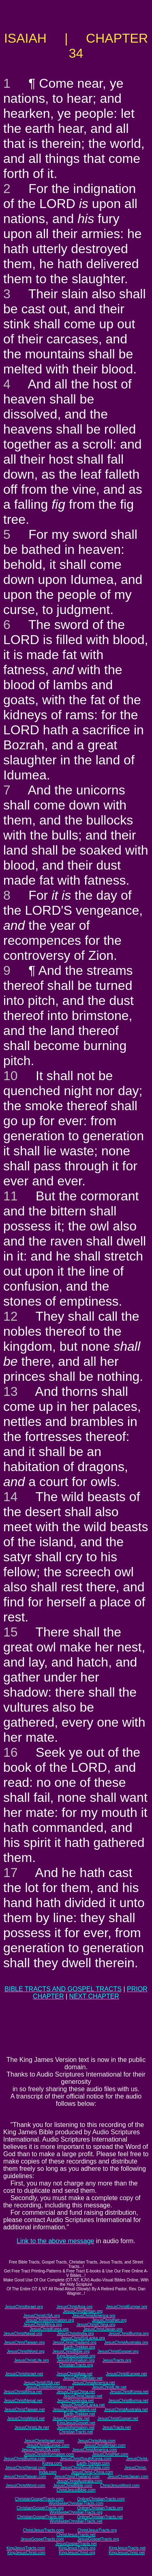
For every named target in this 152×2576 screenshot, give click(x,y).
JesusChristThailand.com (76, 2476)
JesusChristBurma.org (129, 2333)
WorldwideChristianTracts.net (75, 2521)
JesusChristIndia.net (75, 2400)
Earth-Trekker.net (79, 2414)
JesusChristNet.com (110, 2454)
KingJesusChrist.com (26, 2552)
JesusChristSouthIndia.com (85, 2467)
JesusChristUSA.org (41, 2315)
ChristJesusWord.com (120, 2485)
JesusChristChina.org (96, 2324)
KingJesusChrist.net (127, 2552)
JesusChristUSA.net (42, 2383)
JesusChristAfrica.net (23, 2391)
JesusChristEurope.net (126, 2374)
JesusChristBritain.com (105, 2445)
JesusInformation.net (75, 2427)
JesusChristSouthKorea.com (85, 2459)
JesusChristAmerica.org (93, 2315)
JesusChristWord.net (26, 2418)
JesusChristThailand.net (74, 2409)
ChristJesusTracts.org (97, 2530)
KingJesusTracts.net (127, 2548)
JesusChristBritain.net (83, 2378)
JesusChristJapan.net (82, 2396)
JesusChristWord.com (25, 2485)
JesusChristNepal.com (25, 2467)
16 (10, 1752)
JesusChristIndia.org (75, 2333)
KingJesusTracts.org (77, 2548)
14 (10, 1496)
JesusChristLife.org (31, 2360)
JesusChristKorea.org (49, 2329)
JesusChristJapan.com (127, 2476)
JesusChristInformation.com (49, 2454)
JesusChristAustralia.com (79, 2481)
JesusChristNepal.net (23, 2400)
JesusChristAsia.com (96, 2441)
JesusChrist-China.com (92, 2472)
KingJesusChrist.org (77, 2552)
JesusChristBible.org (71, 2351)
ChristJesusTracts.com (43, 2530)
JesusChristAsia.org (74, 2307)
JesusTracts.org (117, 2360)
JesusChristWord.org (26, 2351)
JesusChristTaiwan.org (24, 2342)
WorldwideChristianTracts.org (76, 2512)
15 (10, 1632)
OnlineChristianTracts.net (99, 2517)
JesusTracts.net (116, 2427)
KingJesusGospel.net (76, 2423)
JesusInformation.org (75, 2360)
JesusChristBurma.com (24, 2459)
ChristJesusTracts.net (75, 2535)
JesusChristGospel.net (117, 2418)
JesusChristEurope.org (126, 2307)
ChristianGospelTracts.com (39, 2499)
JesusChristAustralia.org (126, 2342)
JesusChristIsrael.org (24, 2307)
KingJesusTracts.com (25, 2548)
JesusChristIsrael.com (44, 2441)
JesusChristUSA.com (40, 2450)
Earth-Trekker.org (79, 2347)
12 (10, 1316)
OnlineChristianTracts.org (100, 2508)
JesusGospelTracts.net (76, 2543)
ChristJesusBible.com (75, 2490)
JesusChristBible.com (72, 2485)
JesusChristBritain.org (83, 2311)
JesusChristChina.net (75, 2391)
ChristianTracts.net (76, 2432)
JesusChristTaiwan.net (24, 2409)
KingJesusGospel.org (76, 2356)
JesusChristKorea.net (129, 2391)
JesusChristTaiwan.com (25, 2476)
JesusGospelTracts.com (42, 2539)
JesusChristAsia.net (74, 2374)
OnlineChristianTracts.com (100, 2499)
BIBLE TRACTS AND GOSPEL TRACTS (63, 1989)
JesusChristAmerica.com (94, 2450)
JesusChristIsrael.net (24, 2374)
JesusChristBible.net (71, 2418)
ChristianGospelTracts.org (40, 2508)
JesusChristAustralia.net (126, 2409)
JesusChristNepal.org (23, 2333)
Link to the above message (55, 2240)
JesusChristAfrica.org (42, 2324)
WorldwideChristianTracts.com (76, 2503)
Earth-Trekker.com (93, 2463)
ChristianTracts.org (76, 2365)
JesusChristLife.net (109, 2387)
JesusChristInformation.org (50, 2320)
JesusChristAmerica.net (93, 2383)
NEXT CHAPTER (94, 1996)
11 (10, 1196)
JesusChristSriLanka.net (83, 2405)
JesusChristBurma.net (128, 2400)
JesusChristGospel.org (118, 2351)
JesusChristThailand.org (74, 2342)
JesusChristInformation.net (50, 2387)
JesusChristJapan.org (102, 2329)
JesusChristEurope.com (47, 2445)
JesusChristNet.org (109, 2320)
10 (10, 1075)
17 (10, 1872)
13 (10, 1391)
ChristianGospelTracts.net (40, 2517)
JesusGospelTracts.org (98, 2539)
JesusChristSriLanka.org (83, 2338)
